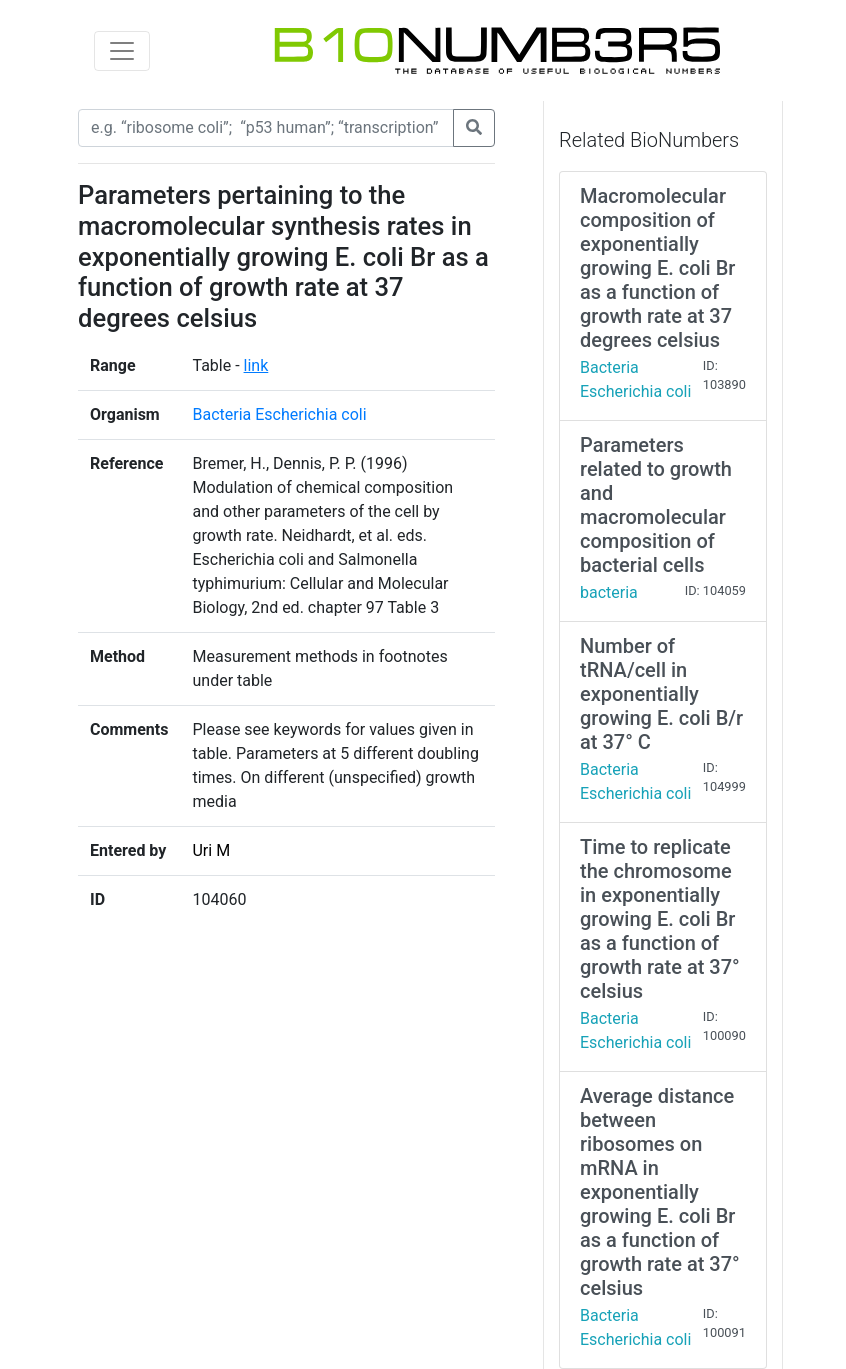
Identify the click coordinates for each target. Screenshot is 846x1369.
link (256, 365)
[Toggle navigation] (122, 51)
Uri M (211, 850)
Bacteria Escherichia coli (279, 414)
